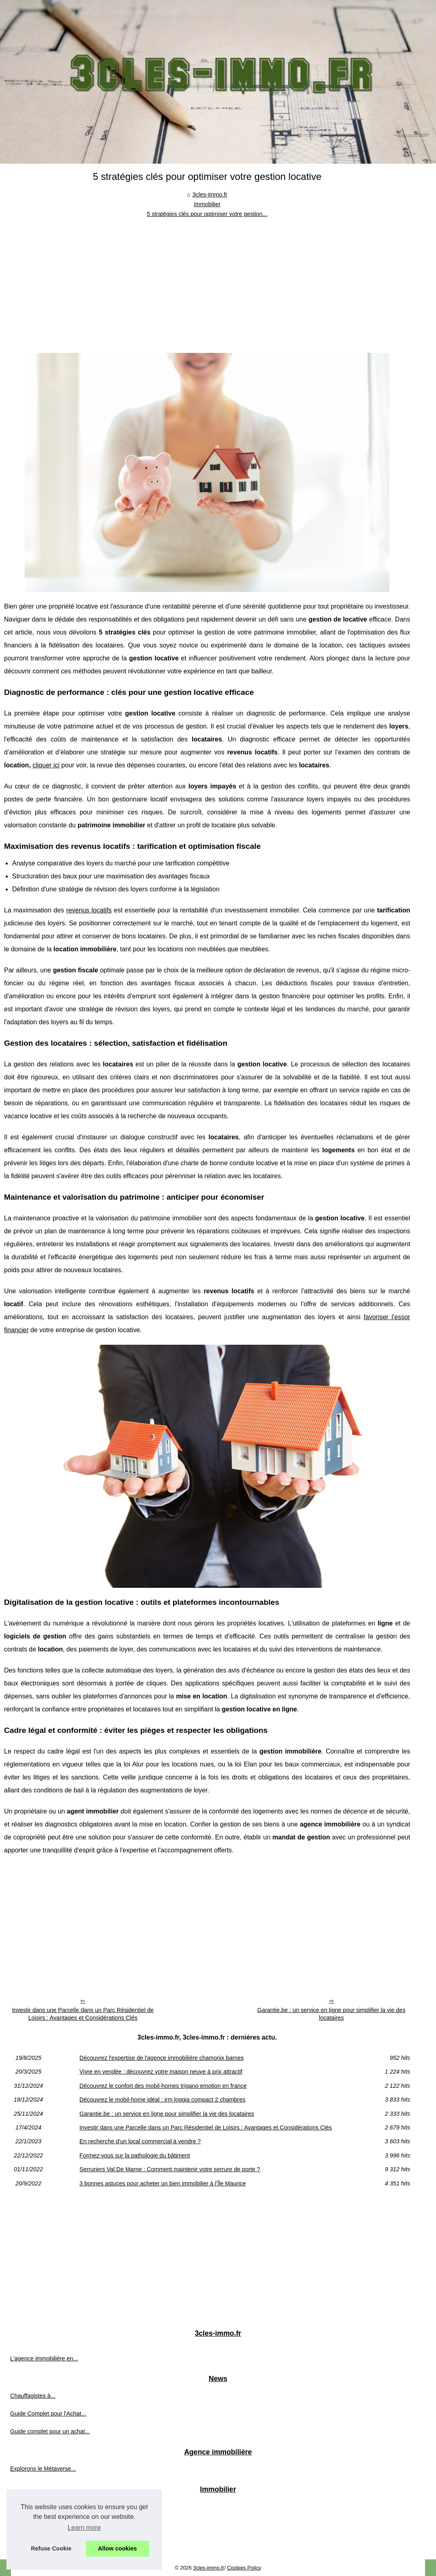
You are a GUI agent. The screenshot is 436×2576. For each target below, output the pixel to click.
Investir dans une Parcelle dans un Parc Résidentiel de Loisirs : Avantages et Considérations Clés (83, 2014)
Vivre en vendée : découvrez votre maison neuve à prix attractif (160, 2071)
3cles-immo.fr (209, 194)
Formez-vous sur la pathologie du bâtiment (134, 2155)
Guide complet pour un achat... (50, 2431)
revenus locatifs (88, 910)
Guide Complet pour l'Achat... (48, 2413)
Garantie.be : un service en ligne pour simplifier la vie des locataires (331, 2014)
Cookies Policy (244, 2568)
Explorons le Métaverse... (43, 2468)
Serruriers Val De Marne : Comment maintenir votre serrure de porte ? (169, 2169)
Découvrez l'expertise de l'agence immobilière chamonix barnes (161, 2058)
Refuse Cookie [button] (51, 2548)
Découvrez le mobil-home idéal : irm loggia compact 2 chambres (162, 2099)
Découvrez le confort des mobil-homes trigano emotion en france (163, 2086)
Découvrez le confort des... (44, 2542)
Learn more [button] (84, 2527)
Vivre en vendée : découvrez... (49, 2524)
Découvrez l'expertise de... (44, 2506)
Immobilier (207, 204)
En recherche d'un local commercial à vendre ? (140, 2141)
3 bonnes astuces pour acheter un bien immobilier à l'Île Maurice (162, 2183)
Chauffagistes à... (33, 2395)
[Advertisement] (207, 280)
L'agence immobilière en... (44, 2358)
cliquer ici (46, 765)
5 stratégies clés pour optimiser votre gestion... (207, 214)
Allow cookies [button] (117, 2548)
